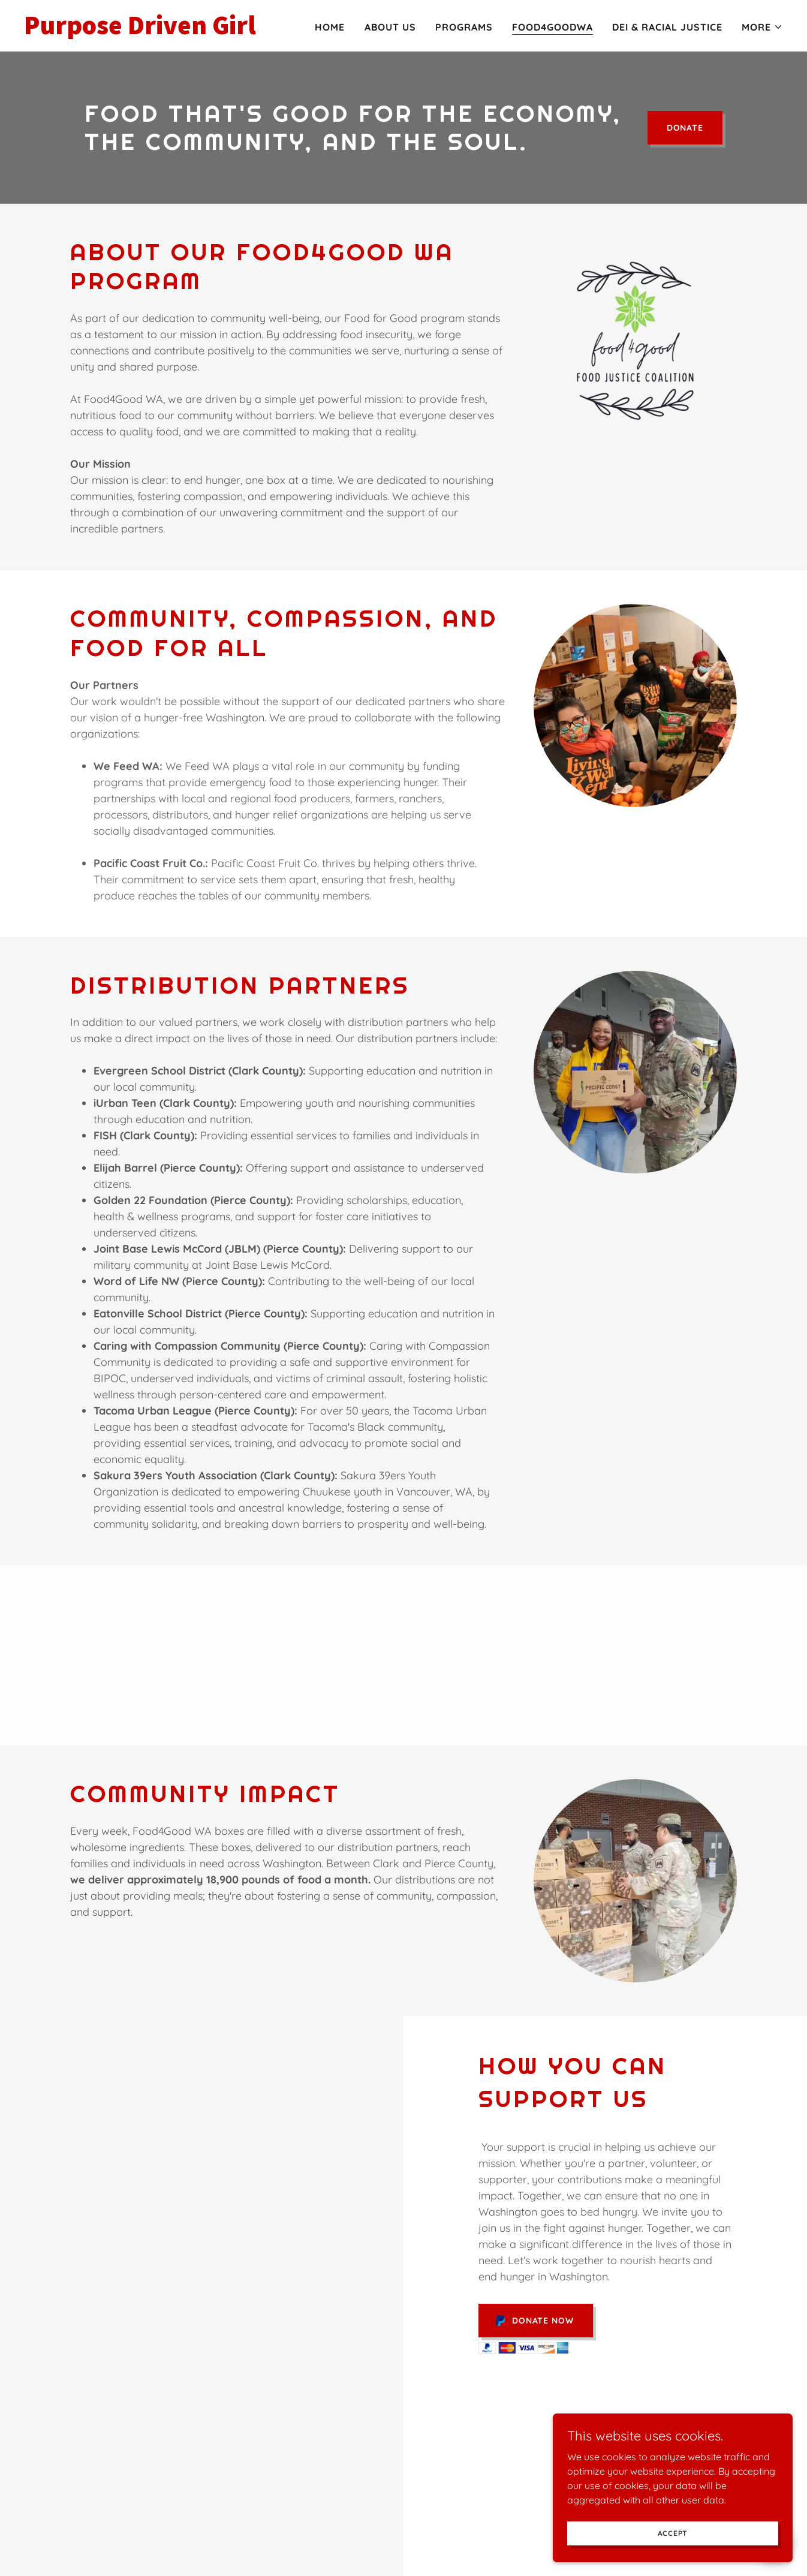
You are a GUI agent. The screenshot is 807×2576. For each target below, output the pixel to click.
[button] (762, 27)
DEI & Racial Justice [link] (667, 27)
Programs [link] (464, 27)
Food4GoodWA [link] (552, 27)
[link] (157, 31)
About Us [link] (390, 27)
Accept (673, 2557)
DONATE (685, 127)
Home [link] (330, 27)
